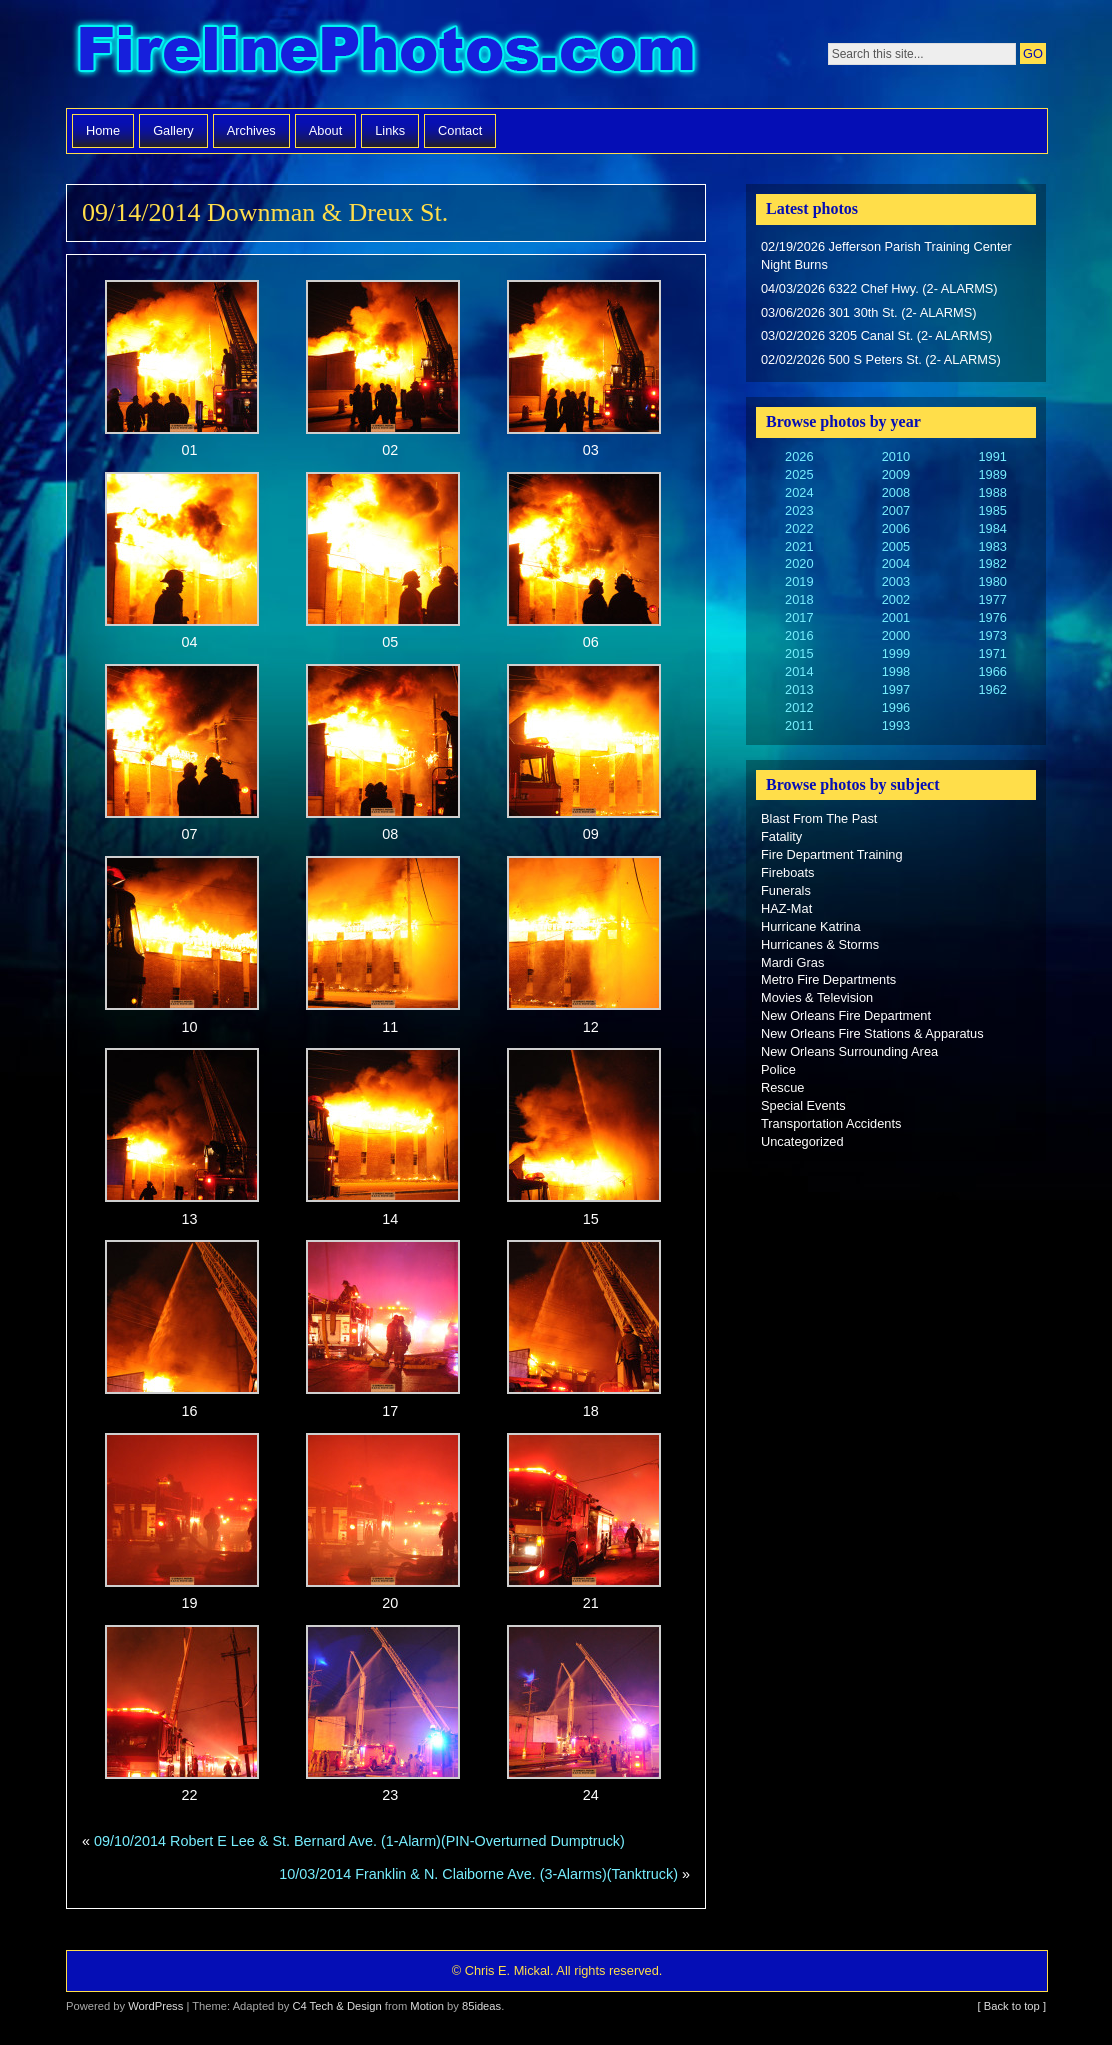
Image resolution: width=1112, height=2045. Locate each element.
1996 (896, 707)
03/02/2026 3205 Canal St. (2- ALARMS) (876, 335)
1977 (992, 599)
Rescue (782, 1087)
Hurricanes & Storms (820, 944)
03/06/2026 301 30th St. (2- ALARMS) (869, 312)
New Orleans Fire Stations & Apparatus (872, 1033)
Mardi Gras (792, 962)
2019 (799, 581)
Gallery (173, 130)
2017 (799, 617)
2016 (799, 635)
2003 (896, 581)
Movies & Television (817, 997)
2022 (799, 528)
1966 (992, 671)
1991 (992, 456)
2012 (799, 707)
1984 (992, 528)
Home (103, 130)
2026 (799, 456)
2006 (896, 528)
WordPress (155, 2006)
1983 (992, 546)
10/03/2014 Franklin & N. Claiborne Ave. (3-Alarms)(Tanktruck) (478, 1874)
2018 (799, 599)
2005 (896, 546)
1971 (992, 653)
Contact (460, 130)
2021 (799, 546)
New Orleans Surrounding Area (849, 1051)
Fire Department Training (832, 854)
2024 (799, 492)
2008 (896, 492)
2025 (799, 474)
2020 (799, 563)
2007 (896, 510)
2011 (799, 725)
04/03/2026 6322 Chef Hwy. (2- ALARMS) (879, 288)
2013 (799, 689)
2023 (799, 510)
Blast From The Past (819, 818)
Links (390, 130)
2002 (896, 599)
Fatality (781, 836)
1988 (992, 492)
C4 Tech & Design (336, 2006)
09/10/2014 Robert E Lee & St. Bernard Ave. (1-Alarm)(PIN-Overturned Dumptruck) (359, 1841)
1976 (992, 617)
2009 (896, 474)
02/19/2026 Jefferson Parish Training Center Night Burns (886, 255)
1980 (992, 581)
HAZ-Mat (786, 908)
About (325, 130)
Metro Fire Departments (828, 979)
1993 (896, 725)
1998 (896, 671)
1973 (992, 635)
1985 (992, 510)
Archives (251, 130)
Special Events (803, 1105)
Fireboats (787, 872)
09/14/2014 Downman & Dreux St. (265, 212)
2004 (896, 563)
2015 (799, 653)
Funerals (786, 890)
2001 (896, 617)
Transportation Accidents (831, 1123)
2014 (799, 671)
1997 (896, 689)
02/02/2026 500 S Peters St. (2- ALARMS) (881, 359)
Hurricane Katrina (811, 926)
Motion (427, 2006)
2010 (896, 456)
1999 (896, 653)
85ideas (481, 2006)
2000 (896, 635)
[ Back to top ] (1012, 2006)
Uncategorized (802, 1141)
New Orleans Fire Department (846, 1015)
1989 (992, 474)
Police (778, 1069)
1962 (992, 689)
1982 (992, 563)
